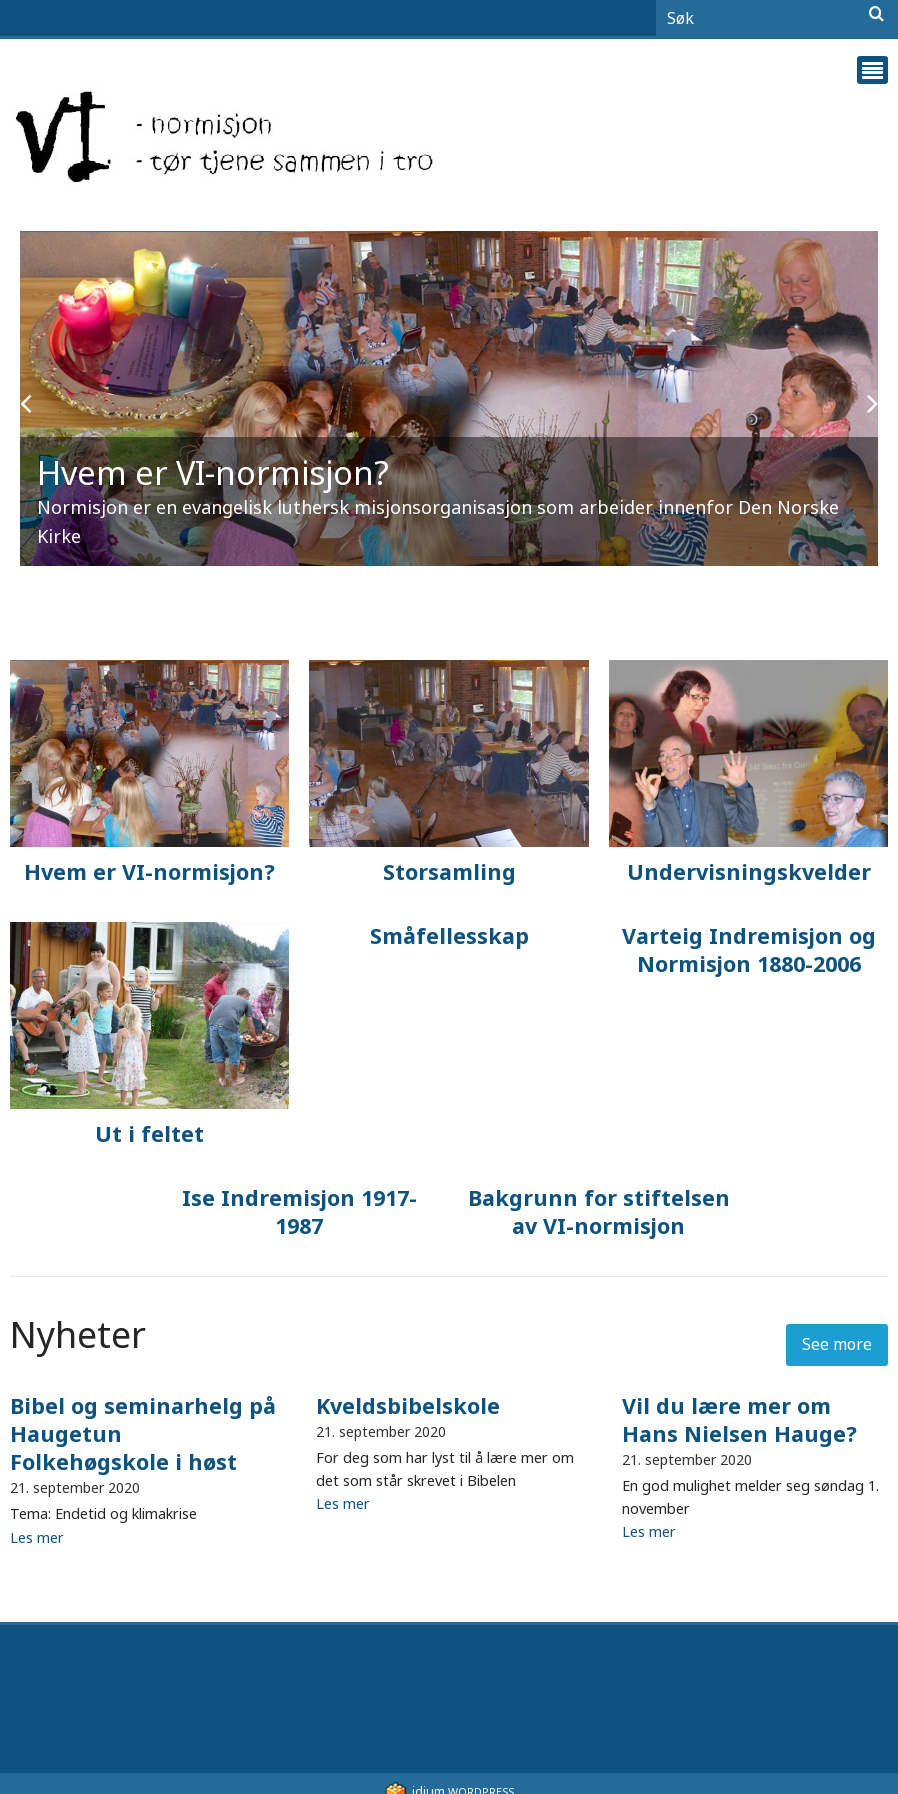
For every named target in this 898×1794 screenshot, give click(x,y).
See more (837, 1344)
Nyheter (78, 1335)
